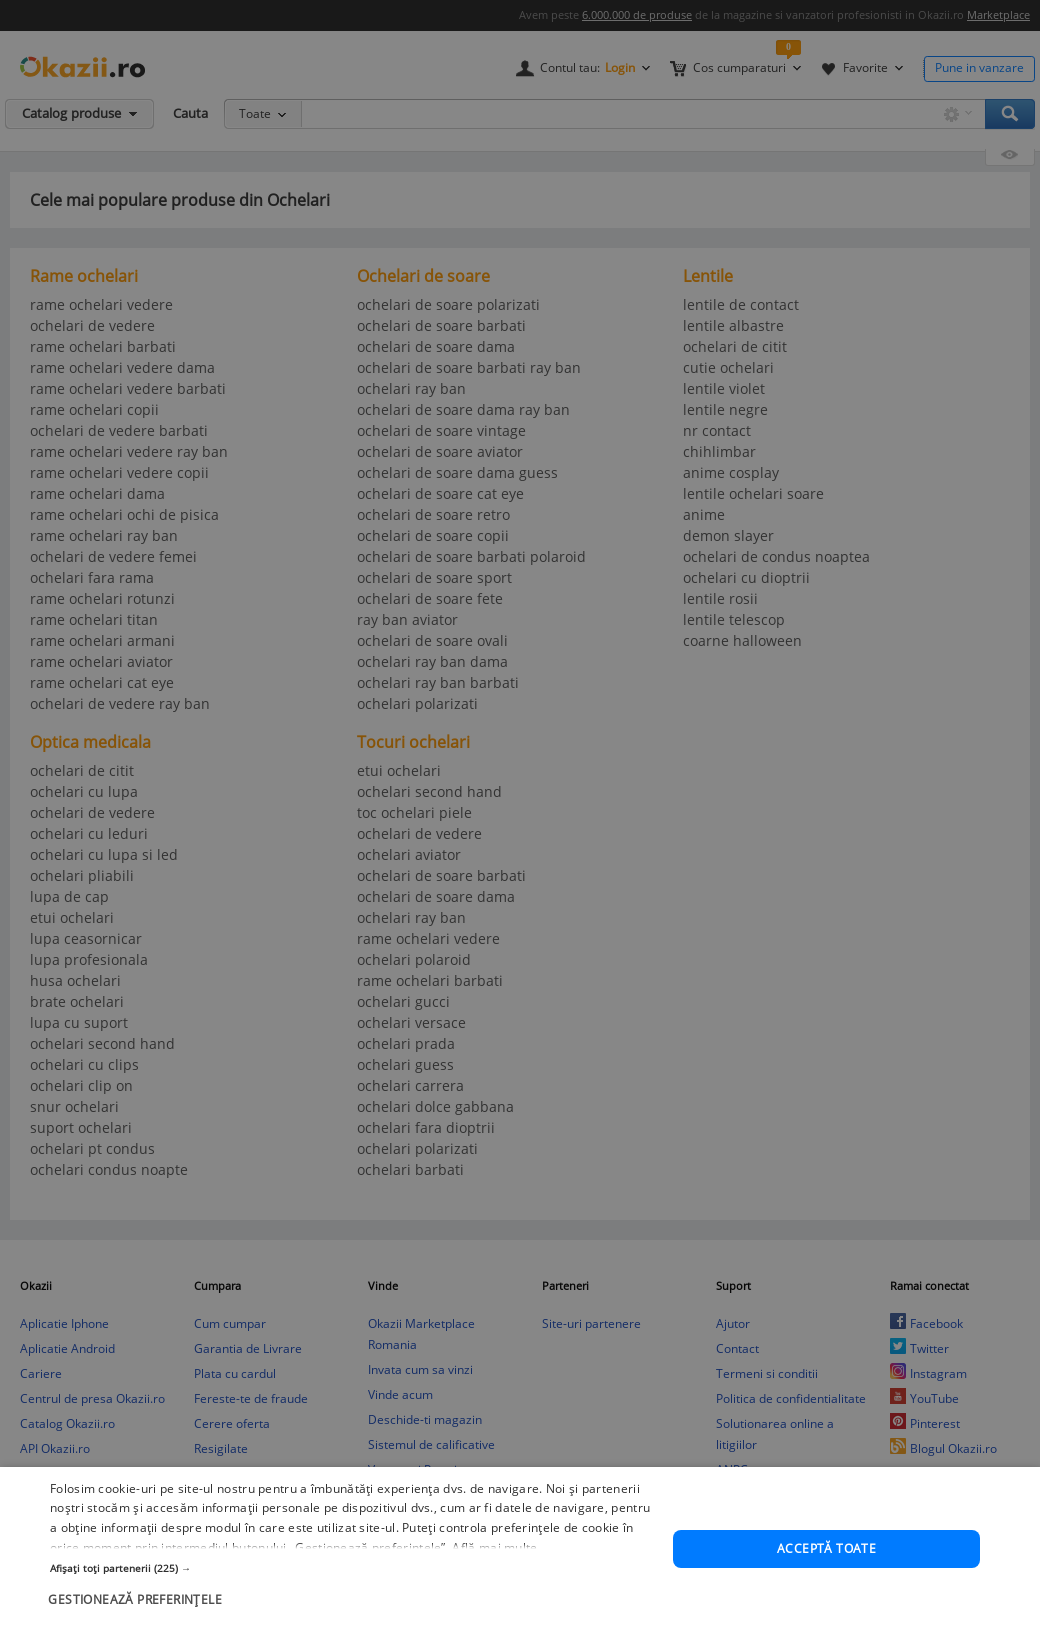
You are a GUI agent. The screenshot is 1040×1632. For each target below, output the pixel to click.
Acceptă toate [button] (826, 1592)
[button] (352, 1611)
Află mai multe (494, 1591)
